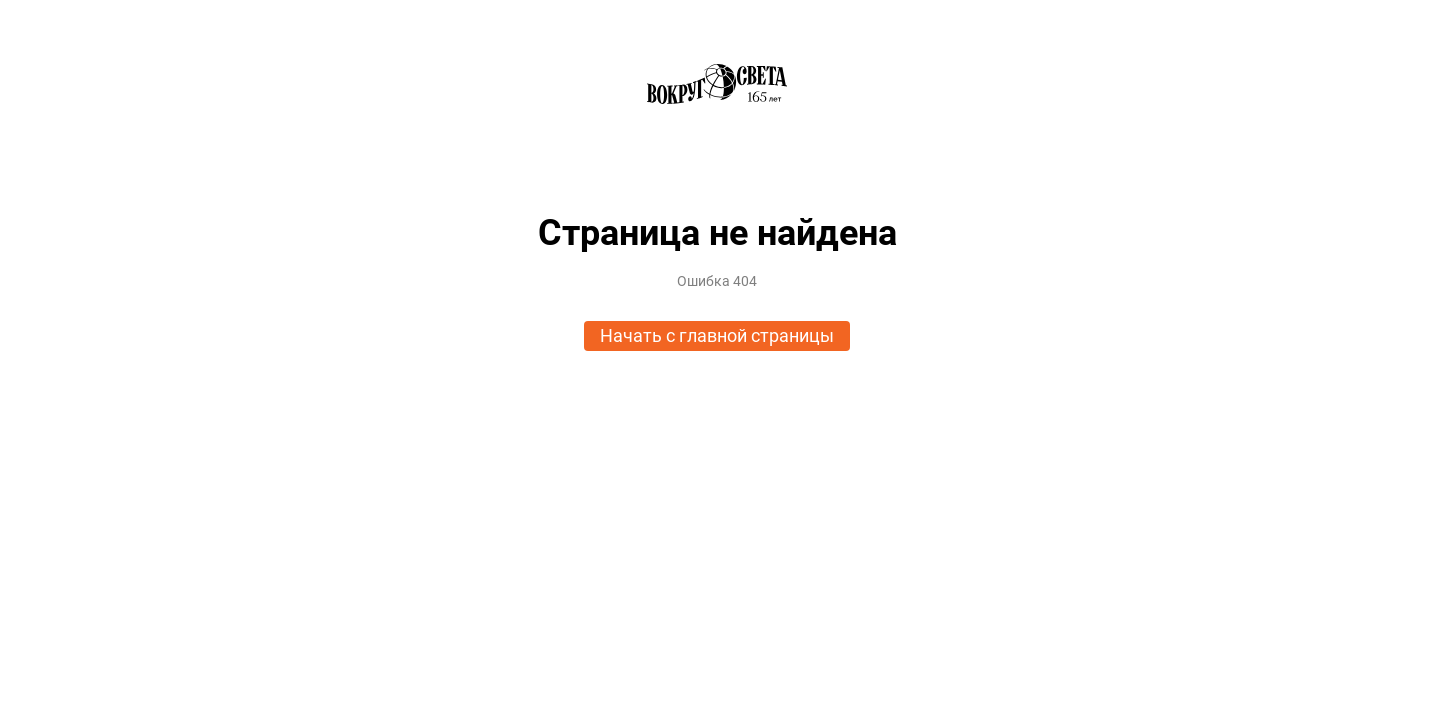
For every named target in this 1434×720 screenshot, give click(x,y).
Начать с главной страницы (717, 335)
